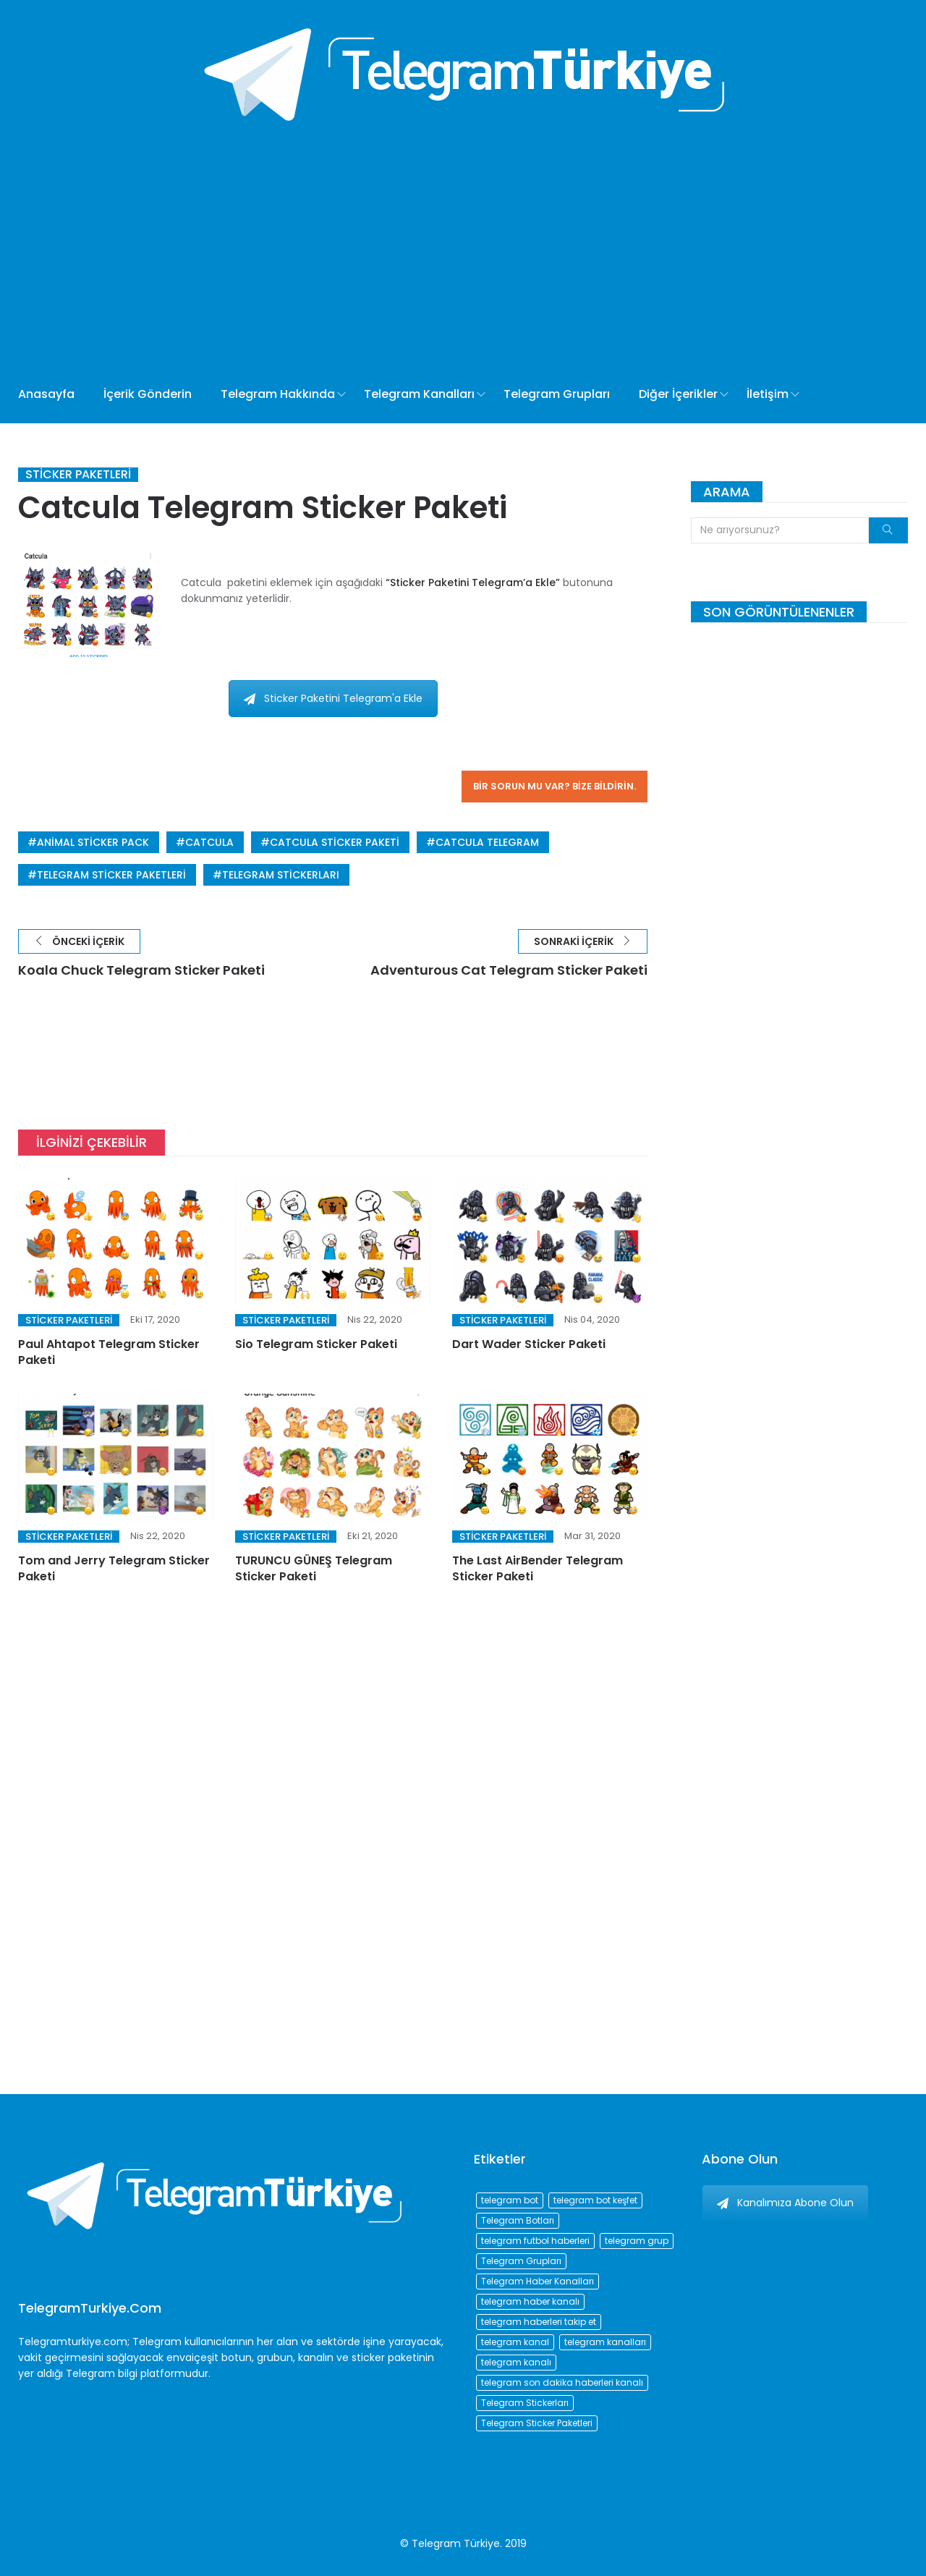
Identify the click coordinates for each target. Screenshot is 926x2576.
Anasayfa (46, 394)
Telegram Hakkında (278, 394)
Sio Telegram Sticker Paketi (316, 1344)
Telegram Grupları (557, 394)
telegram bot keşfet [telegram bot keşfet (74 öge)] (595, 2200)
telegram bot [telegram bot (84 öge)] (509, 2200)
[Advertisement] (463, 238)
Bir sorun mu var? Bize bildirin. (554, 786)
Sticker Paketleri (78, 474)
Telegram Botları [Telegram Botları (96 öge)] (517, 2220)
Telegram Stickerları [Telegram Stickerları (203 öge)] (525, 2403)
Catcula (209, 842)
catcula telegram (487, 842)
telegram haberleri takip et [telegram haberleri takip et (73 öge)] (538, 2322)
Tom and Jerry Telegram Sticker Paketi (114, 1568)
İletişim (768, 394)
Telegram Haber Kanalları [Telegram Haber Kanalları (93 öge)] (537, 2281)
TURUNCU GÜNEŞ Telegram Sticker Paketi (313, 1568)
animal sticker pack (93, 842)
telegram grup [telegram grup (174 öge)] (636, 2240)
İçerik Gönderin (147, 394)
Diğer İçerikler (678, 394)
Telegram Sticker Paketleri (111, 875)
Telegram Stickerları (280, 875)
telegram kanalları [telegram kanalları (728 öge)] (605, 2342)
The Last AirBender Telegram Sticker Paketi (537, 1568)
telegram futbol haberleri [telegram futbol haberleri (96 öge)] (535, 2240)
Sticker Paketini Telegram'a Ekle (333, 698)
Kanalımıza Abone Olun (785, 2202)
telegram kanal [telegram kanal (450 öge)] (515, 2342)
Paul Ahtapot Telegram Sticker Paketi (109, 1352)
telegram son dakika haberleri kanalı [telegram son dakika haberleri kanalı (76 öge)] (562, 2382)
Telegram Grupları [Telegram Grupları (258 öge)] (521, 2261)
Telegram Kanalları (419, 394)
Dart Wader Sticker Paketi (529, 1344)
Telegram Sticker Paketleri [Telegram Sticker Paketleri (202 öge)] (536, 2423)
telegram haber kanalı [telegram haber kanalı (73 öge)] (530, 2301)
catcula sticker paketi (334, 842)
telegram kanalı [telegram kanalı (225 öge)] (516, 2362)
